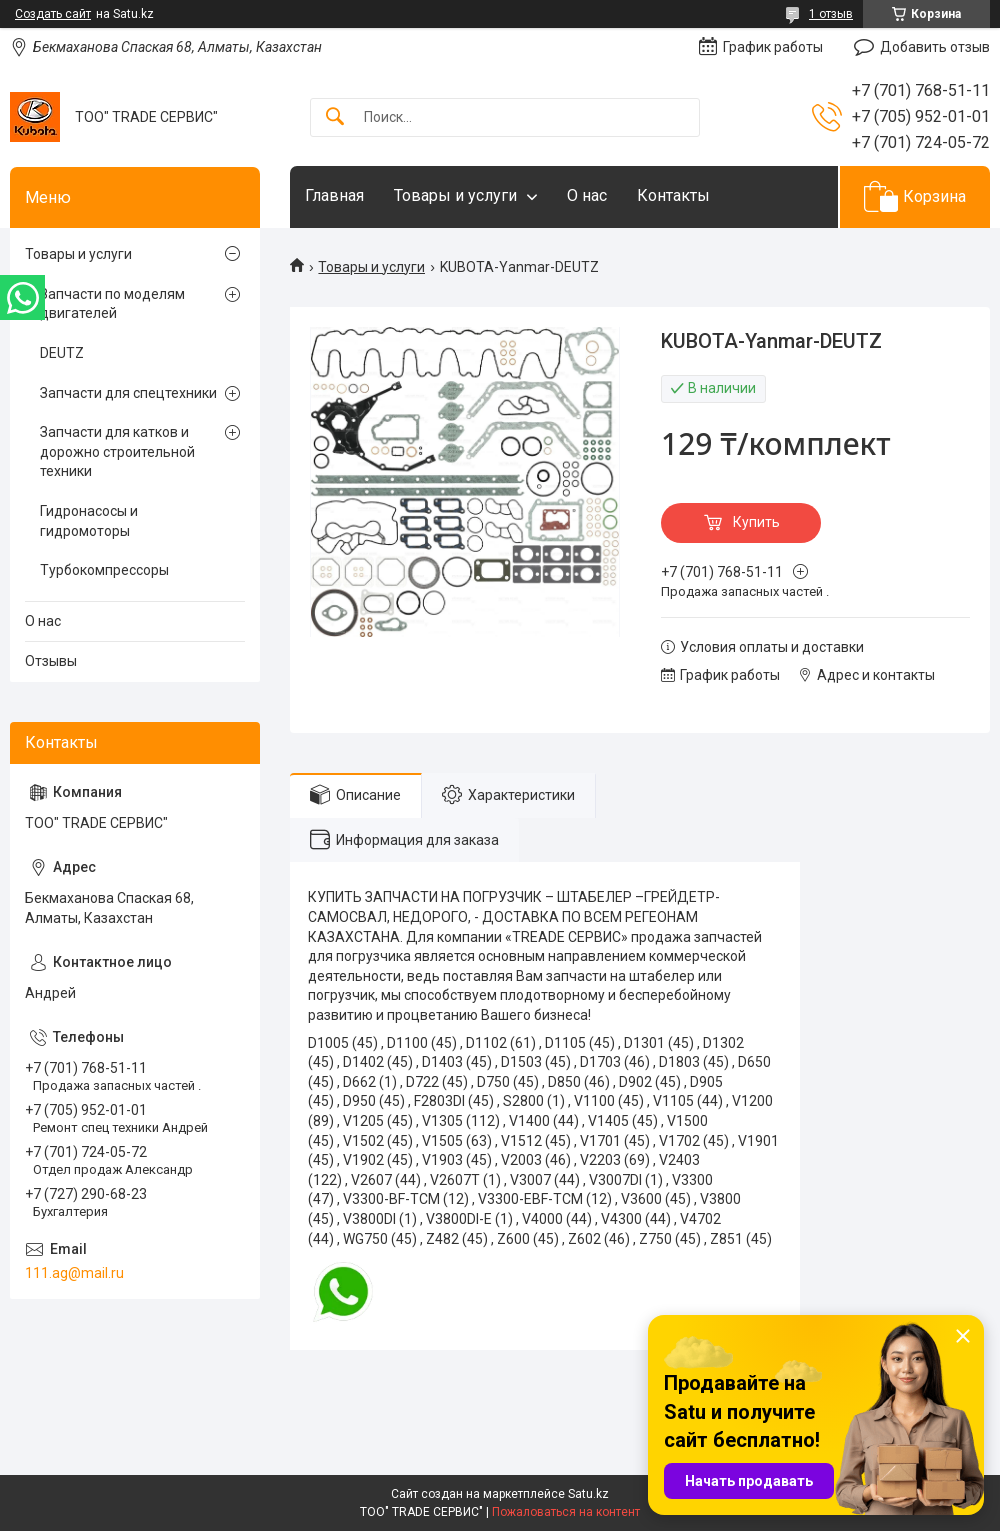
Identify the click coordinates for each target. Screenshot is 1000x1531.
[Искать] (335, 117)
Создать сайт (53, 14)
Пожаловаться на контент (566, 1512)
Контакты (673, 195)
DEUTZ (62, 353)
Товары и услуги (455, 195)
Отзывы (51, 661)
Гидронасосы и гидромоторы (89, 521)
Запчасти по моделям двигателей (112, 304)
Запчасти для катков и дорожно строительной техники (117, 451)
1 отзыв (831, 14)
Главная (334, 195)
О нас (587, 195)
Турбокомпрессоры (104, 570)
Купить (756, 522)
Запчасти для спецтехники (128, 393)
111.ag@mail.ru (74, 1273)
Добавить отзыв (935, 47)
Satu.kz (588, 1494)
